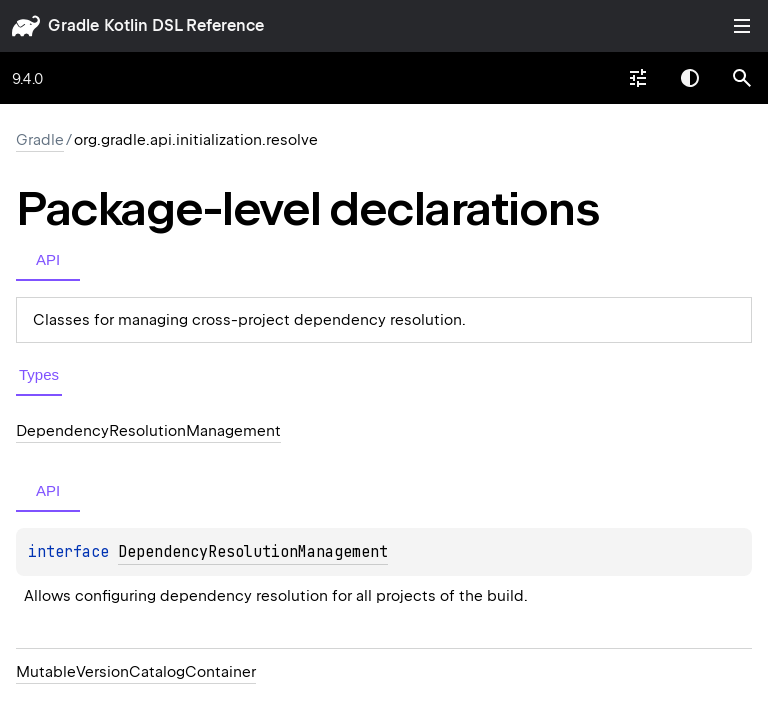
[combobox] (638, 78)
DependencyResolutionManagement (253, 552)
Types (39, 374)
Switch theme (690, 78)
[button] (742, 78)
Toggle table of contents (742, 26)
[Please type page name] (742, 78)
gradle (73, 25)
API (48, 259)
